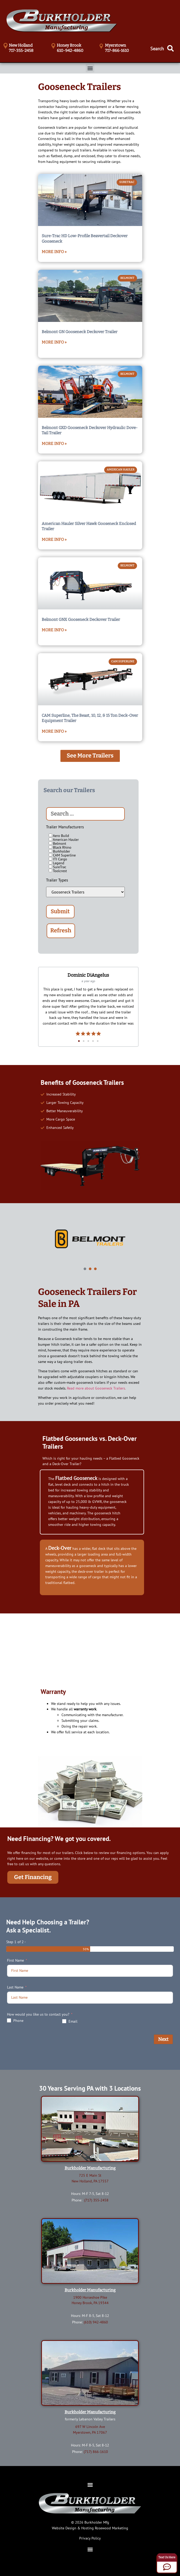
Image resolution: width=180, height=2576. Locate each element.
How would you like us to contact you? (38, 2014)
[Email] (64, 2021)
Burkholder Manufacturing (90, 2168)
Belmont (57, 843)
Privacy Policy (90, 2538)
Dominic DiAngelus (88, 975)
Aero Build (59, 835)
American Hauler (64, 839)
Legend (56, 863)
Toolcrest (58, 871)
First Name (15, 1960)
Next (163, 2039)
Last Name (15, 1987)
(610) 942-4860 (96, 2322)
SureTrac (57, 867)
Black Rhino (60, 847)
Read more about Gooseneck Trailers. (96, 1388)
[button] (90, 68)
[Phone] (9, 2020)
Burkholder (59, 851)
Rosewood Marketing (111, 2528)
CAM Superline (62, 855)
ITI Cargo (58, 859)
